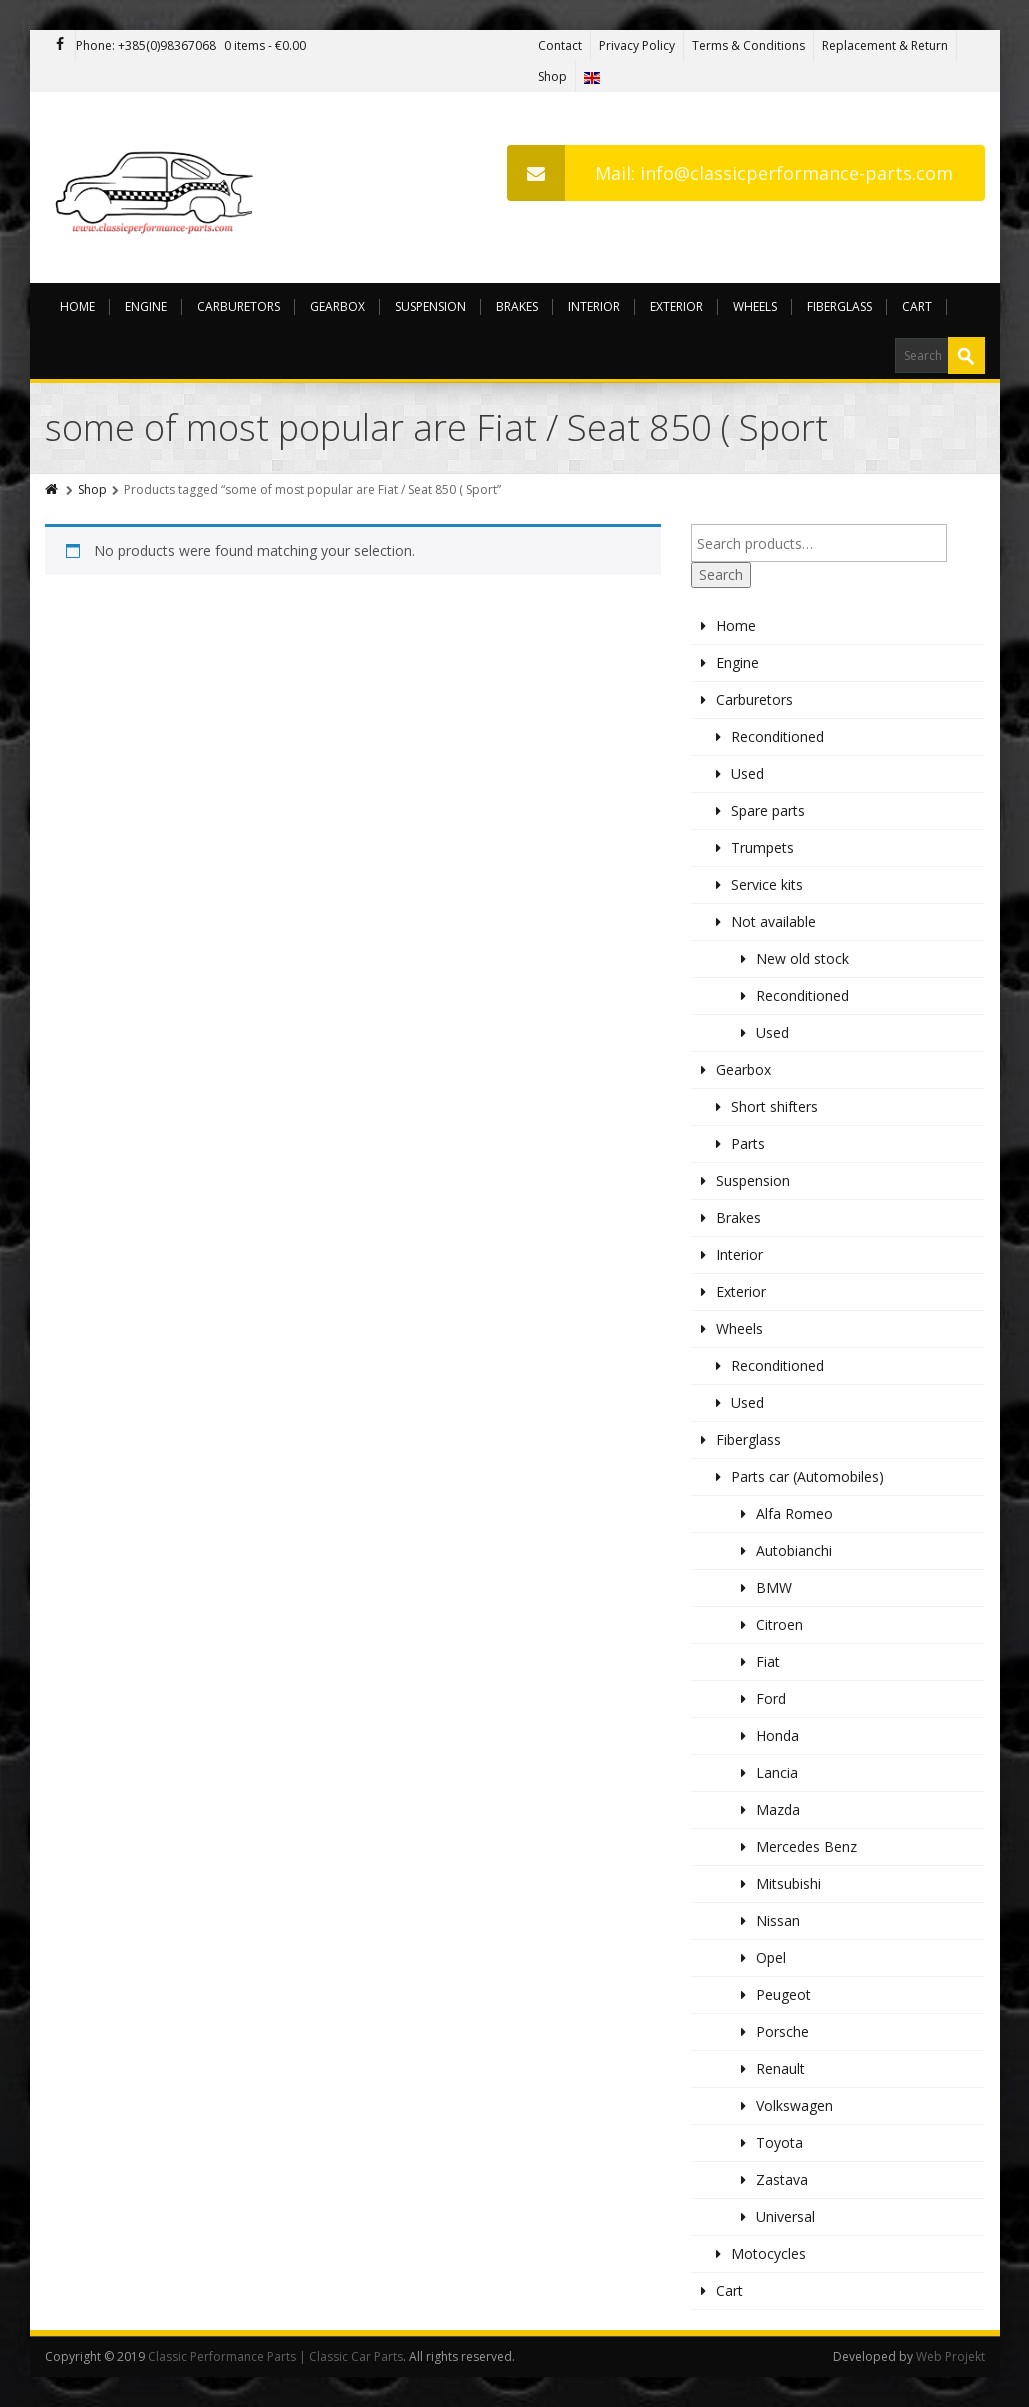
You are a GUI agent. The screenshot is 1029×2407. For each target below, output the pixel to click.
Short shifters (774, 1106)
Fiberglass (839, 306)
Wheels (755, 306)
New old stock (802, 958)
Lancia (777, 1772)
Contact (560, 45)
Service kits (767, 884)
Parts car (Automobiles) (807, 1476)
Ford (771, 1698)
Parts (748, 1143)
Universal (785, 2216)
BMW (774, 1587)
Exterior (676, 306)
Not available (773, 921)
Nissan (778, 1920)
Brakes (517, 306)
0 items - (265, 45)
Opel (771, 1957)
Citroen (779, 1624)
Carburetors (238, 306)
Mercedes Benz (806, 1846)
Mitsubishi (788, 1883)
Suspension (430, 306)
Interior (594, 306)
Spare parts (768, 810)
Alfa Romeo (794, 1513)
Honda (777, 1735)
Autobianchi (794, 1550)
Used (747, 773)
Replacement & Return (885, 45)
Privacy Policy (637, 45)
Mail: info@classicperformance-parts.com (730, 173)
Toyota (779, 2142)
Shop (552, 76)
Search (721, 574)
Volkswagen (794, 2105)
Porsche (782, 2031)
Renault (780, 2068)
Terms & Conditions (748, 45)
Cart (917, 306)
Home (77, 306)
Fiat (768, 1661)
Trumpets (762, 847)
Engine (146, 306)
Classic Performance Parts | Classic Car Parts (275, 2356)
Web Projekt (950, 2356)
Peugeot (783, 1994)
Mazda (778, 1809)
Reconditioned (777, 736)
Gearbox (337, 306)
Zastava (782, 2179)
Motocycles (768, 2253)
